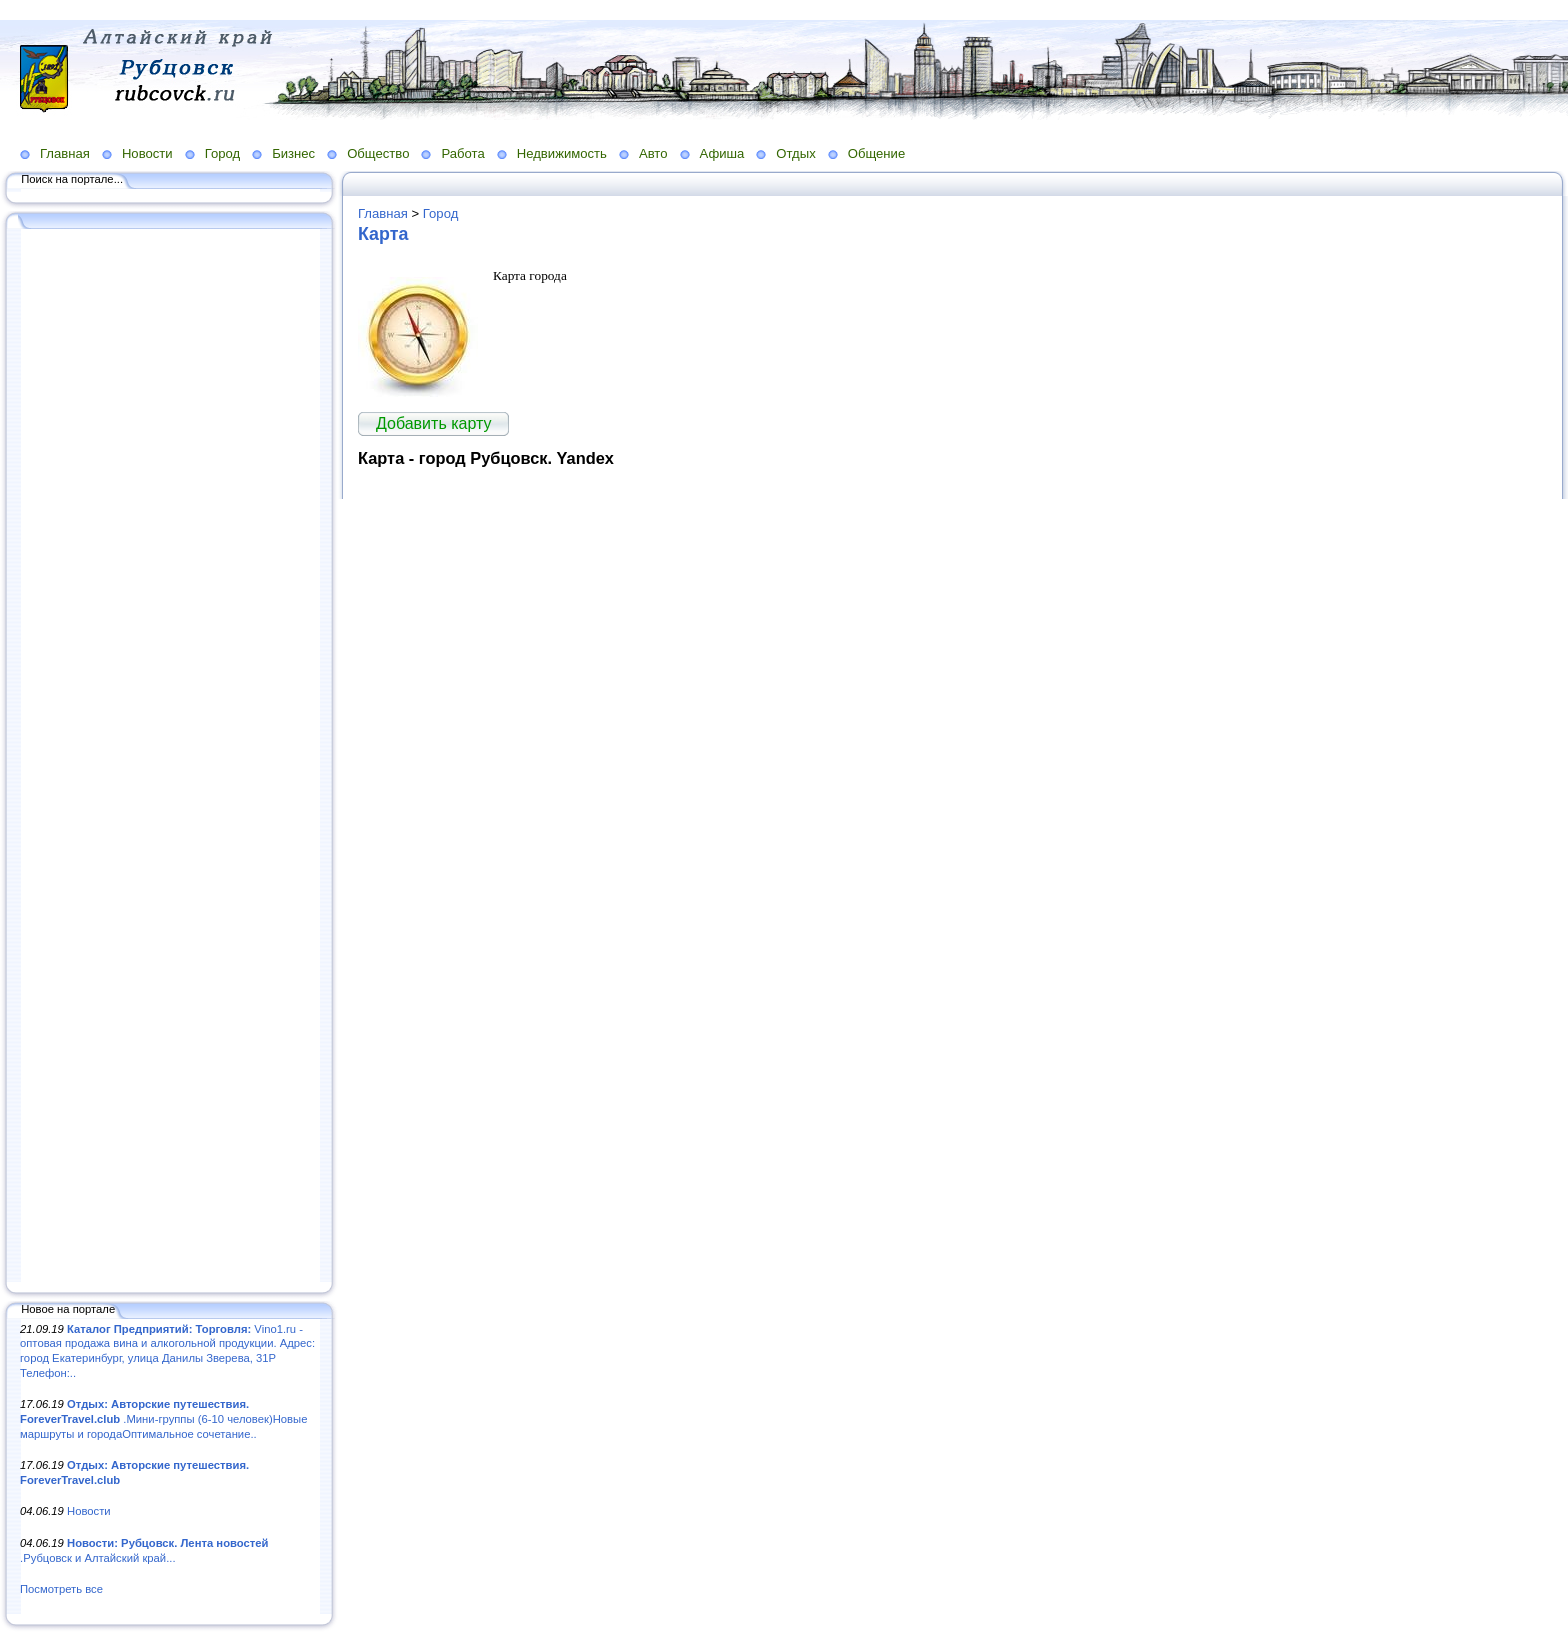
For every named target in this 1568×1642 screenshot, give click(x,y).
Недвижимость (562, 153)
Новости (147, 153)
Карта (383, 234)
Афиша (722, 153)
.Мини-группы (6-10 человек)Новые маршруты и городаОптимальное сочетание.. (163, 1418)
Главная (65, 153)
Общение (877, 153)
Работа (462, 153)
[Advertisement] (170, 757)
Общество (378, 153)
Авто (653, 153)
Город (222, 153)
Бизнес (293, 153)
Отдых (795, 153)
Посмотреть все (61, 1589)
